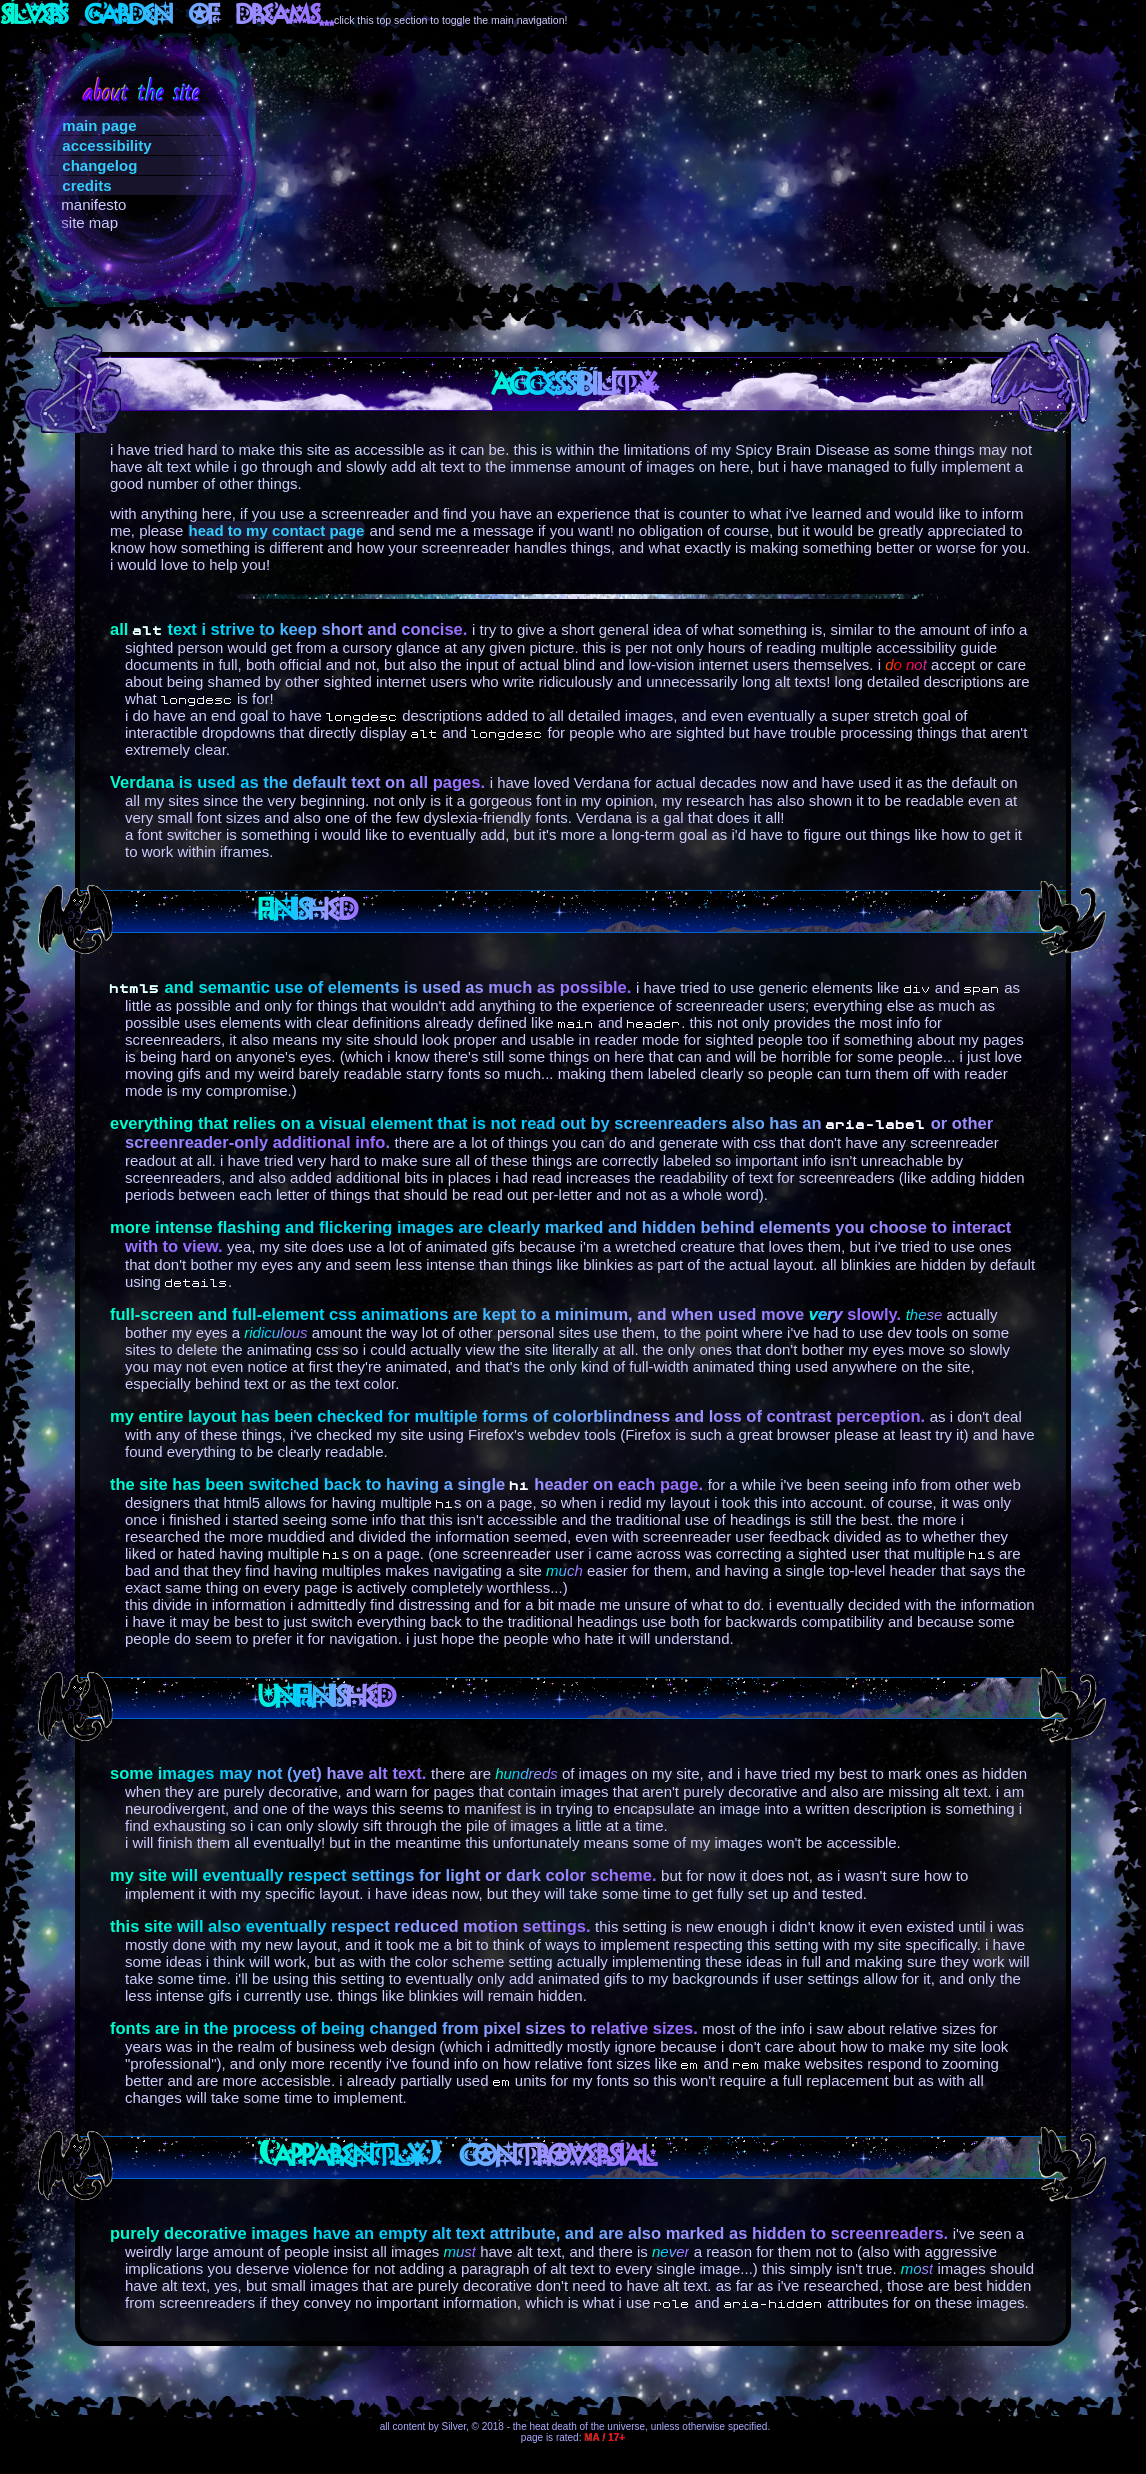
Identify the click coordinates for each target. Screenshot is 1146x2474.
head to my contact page (277, 530)
